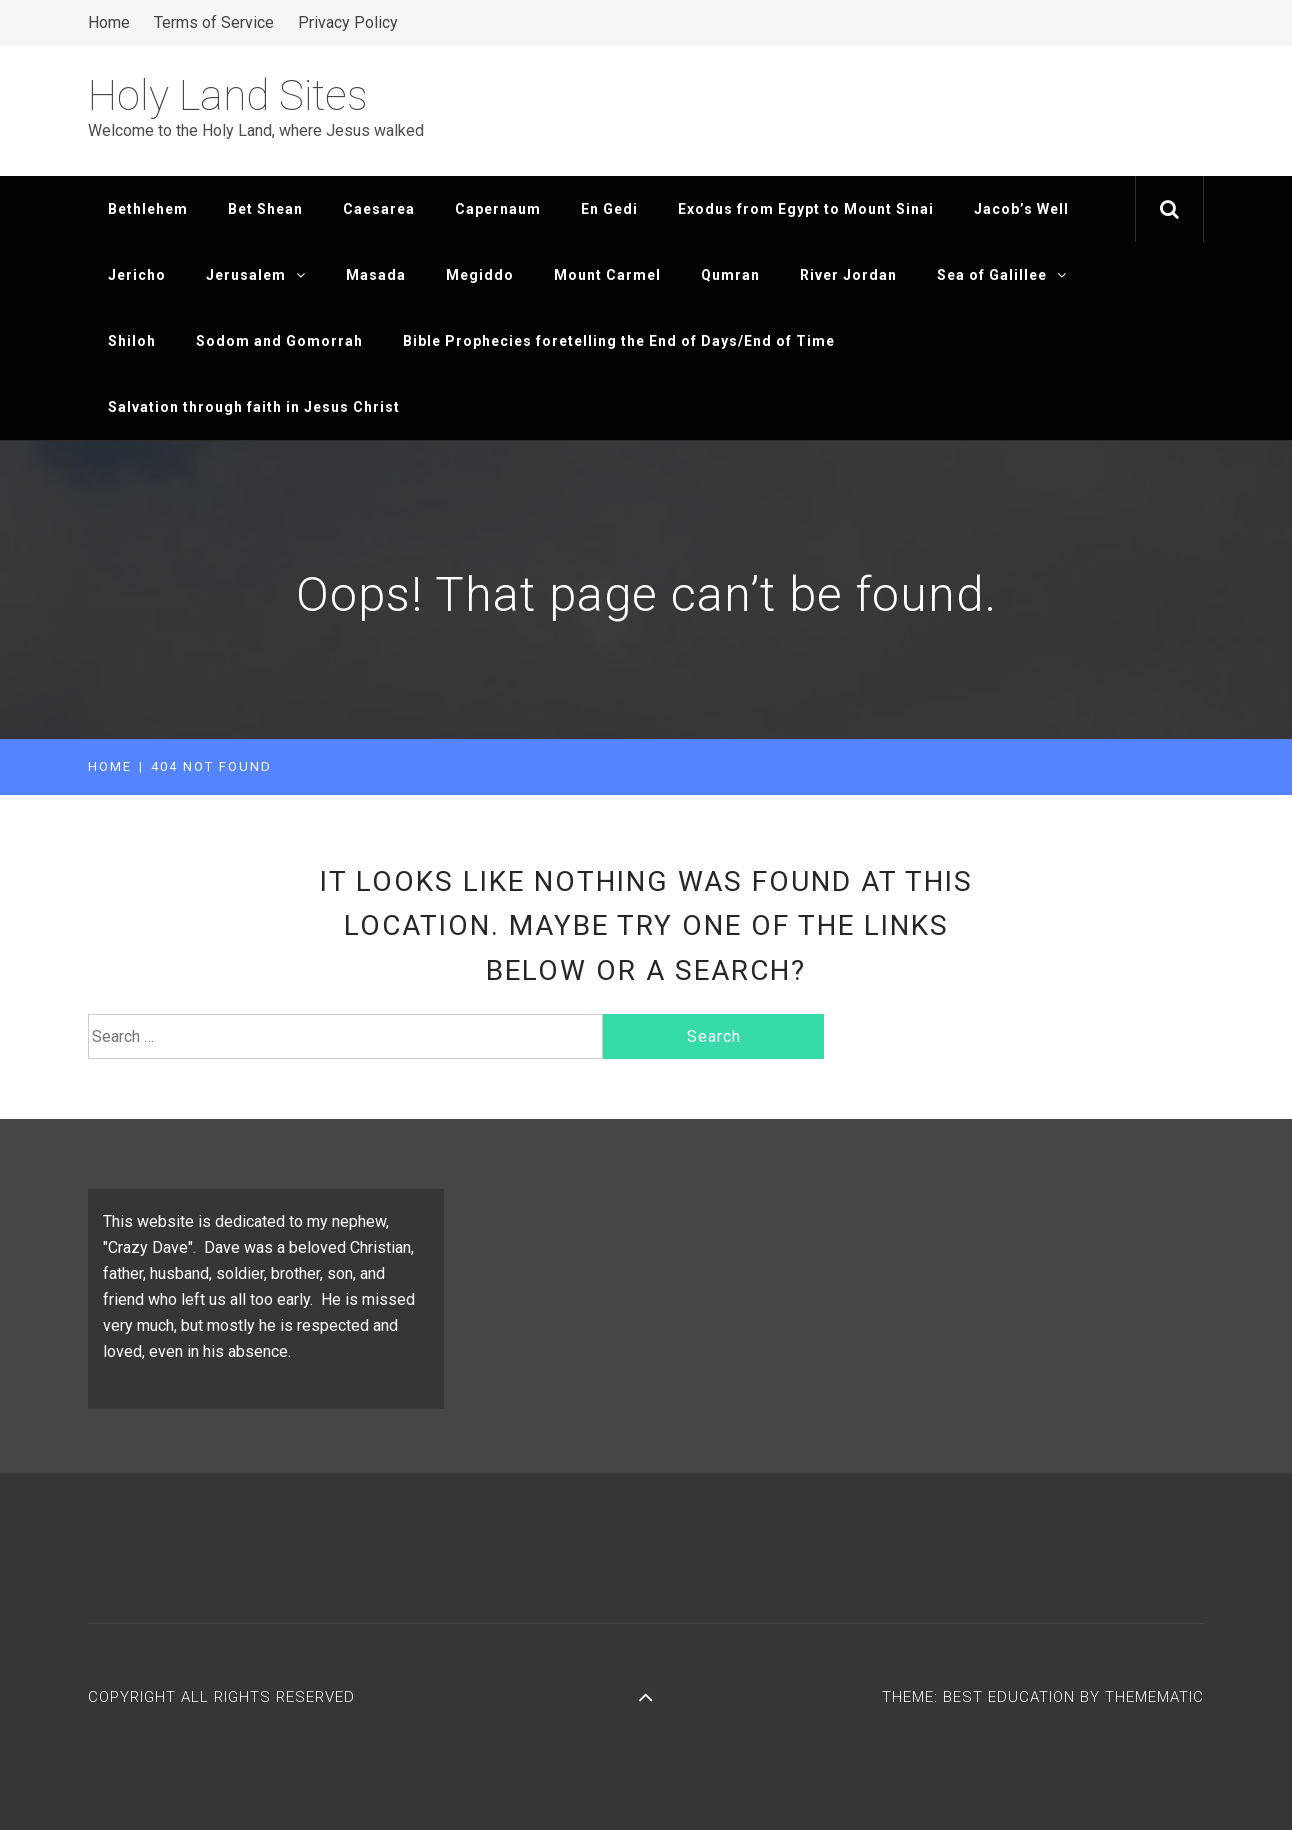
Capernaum (498, 209)
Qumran (730, 275)
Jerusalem (256, 275)
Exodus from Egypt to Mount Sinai (806, 209)
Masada (376, 275)
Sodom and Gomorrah (279, 341)
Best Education (1011, 1697)
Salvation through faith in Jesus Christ (254, 407)
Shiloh (132, 341)
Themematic (1154, 1697)
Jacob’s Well (1021, 209)
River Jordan (848, 275)
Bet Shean (265, 209)
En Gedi (609, 209)
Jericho (137, 275)
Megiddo (480, 275)
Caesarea (379, 209)
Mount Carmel (607, 275)
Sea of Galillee (1002, 275)
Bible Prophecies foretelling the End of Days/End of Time (619, 341)
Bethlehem (148, 209)
